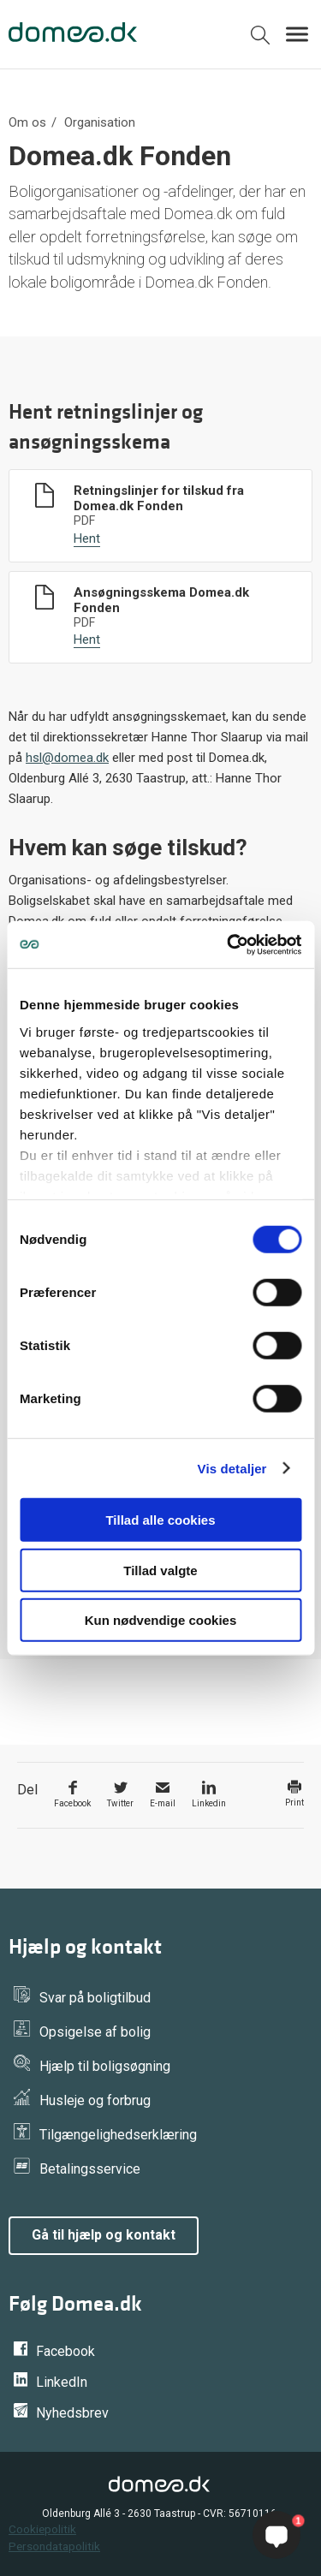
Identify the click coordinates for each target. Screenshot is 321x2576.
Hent (87, 538)
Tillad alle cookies (160, 1520)
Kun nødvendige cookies (161, 1620)
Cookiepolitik (42, 2529)
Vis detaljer (232, 1468)
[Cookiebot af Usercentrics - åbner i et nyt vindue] (228, 944)
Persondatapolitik (54, 2546)
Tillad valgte (160, 1569)
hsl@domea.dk (67, 757)
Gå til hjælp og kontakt (103, 2235)
